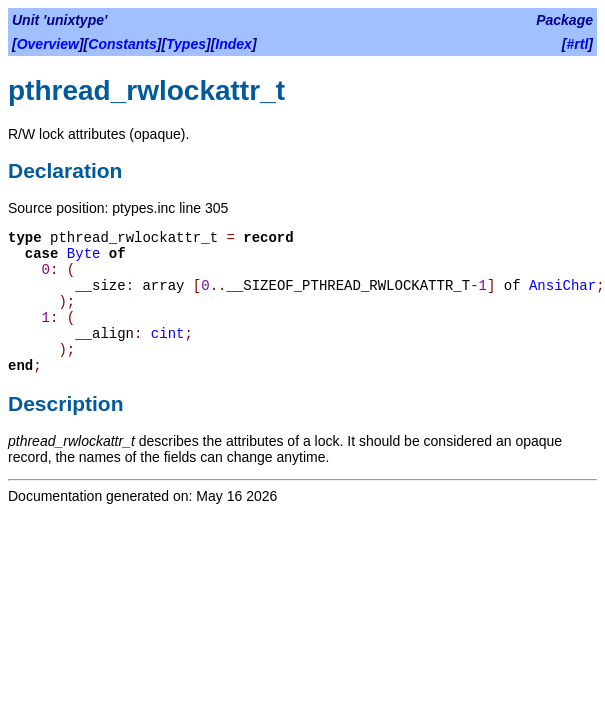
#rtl (578, 44)
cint (168, 334)
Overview (48, 44)
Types (186, 44)
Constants (122, 44)
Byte (84, 254)
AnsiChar (562, 286)
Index (233, 44)
